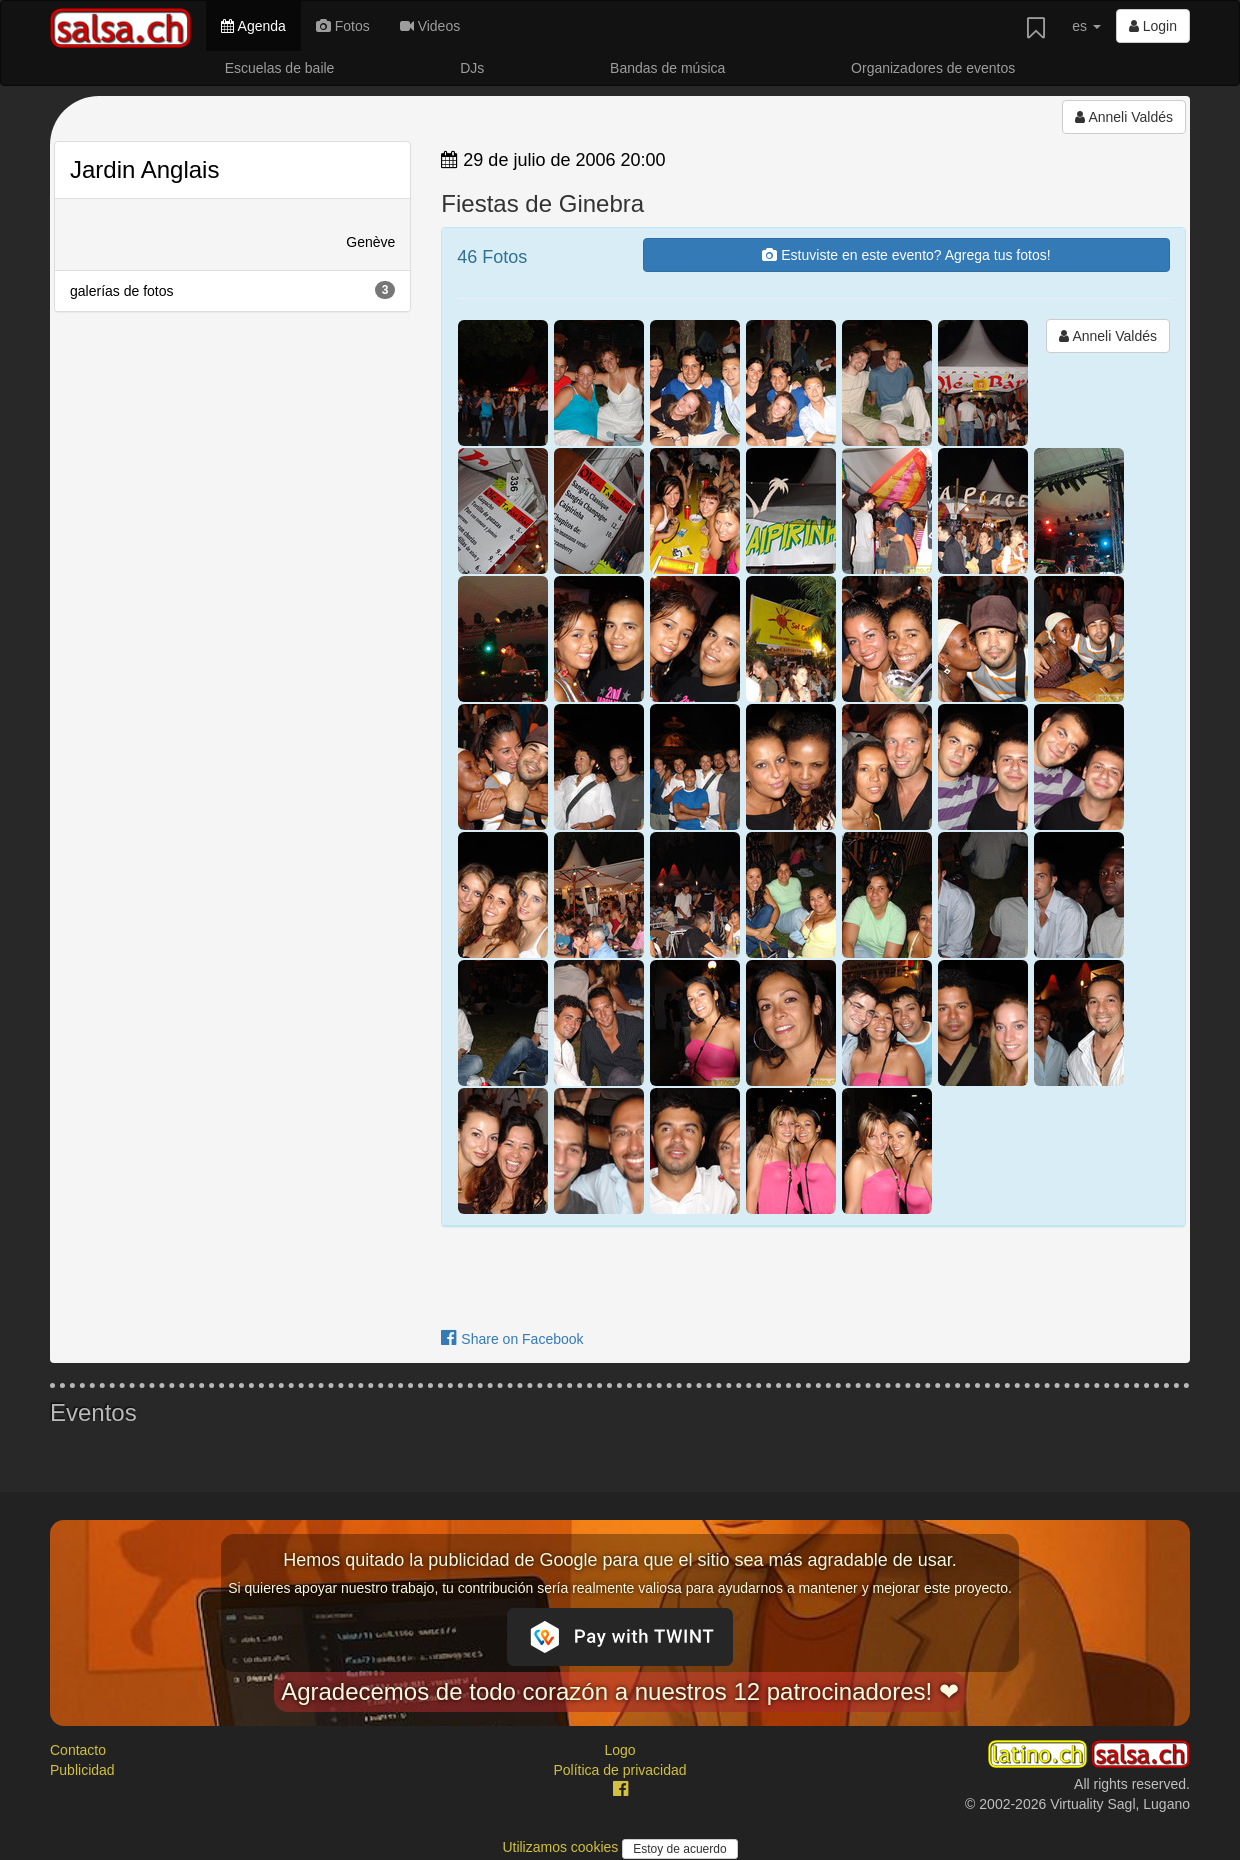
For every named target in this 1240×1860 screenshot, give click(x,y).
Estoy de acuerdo (679, 1849)
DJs (472, 68)
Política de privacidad (619, 1770)
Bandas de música (667, 68)
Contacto (78, 1750)
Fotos (343, 26)
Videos (430, 26)
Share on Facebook (512, 1339)
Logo (619, 1750)
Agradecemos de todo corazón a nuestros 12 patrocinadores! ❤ (620, 1691)
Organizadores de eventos (933, 68)
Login (1153, 26)
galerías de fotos (232, 290)
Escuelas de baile (280, 68)
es (1086, 26)
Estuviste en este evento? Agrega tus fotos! (906, 255)
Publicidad (82, 1770)
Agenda (253, 26)
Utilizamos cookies (562, 1847)
